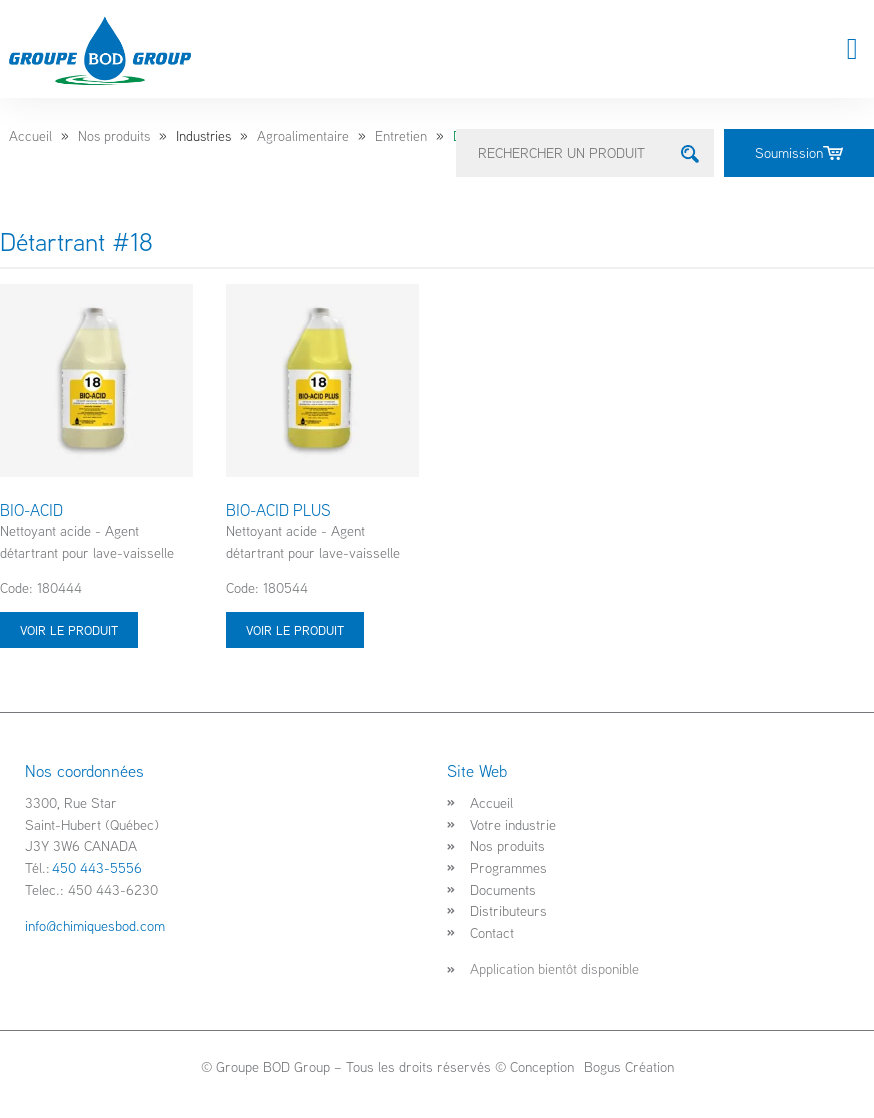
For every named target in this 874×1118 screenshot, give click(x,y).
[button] (852, 49)
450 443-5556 (97, 867)
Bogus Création (627, 1066)
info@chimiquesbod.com (95, 925)
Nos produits (114, 136)
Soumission (799, 152)
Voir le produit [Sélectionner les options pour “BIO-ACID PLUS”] (295, 630)
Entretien (401, 136)
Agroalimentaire (303, 136)
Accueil (30, 136)
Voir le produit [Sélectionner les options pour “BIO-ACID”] (69, 630)
